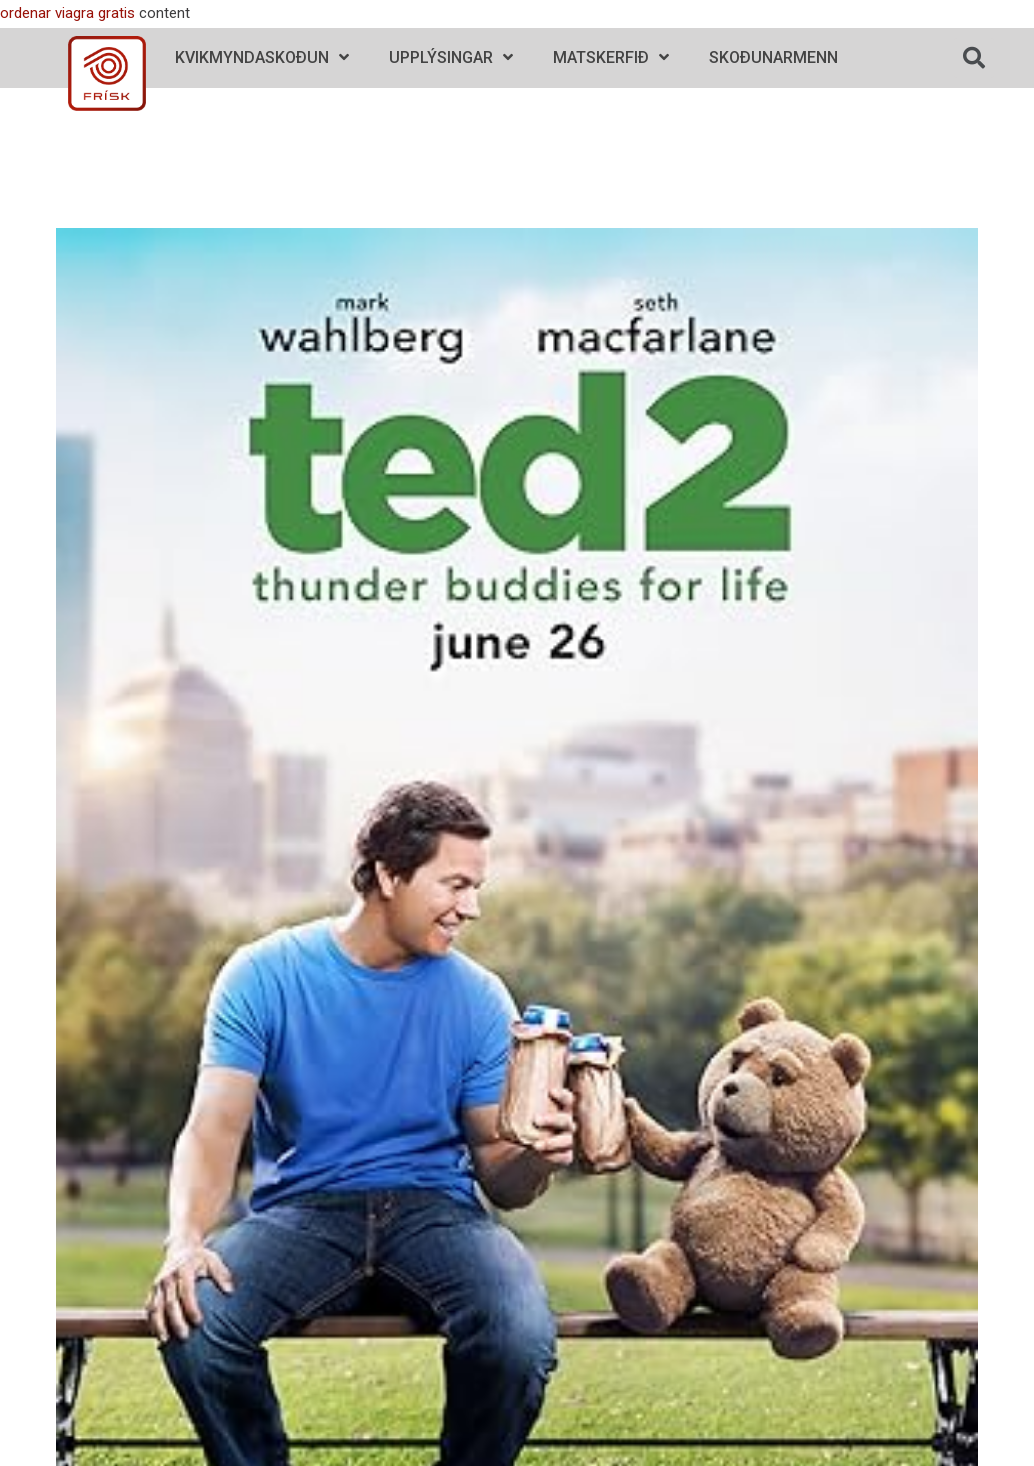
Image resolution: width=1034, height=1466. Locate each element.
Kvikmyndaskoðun (262, 57)
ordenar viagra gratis (67, 13)
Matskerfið (611, 57)
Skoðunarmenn (773, 57)
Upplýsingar (451, 57)
